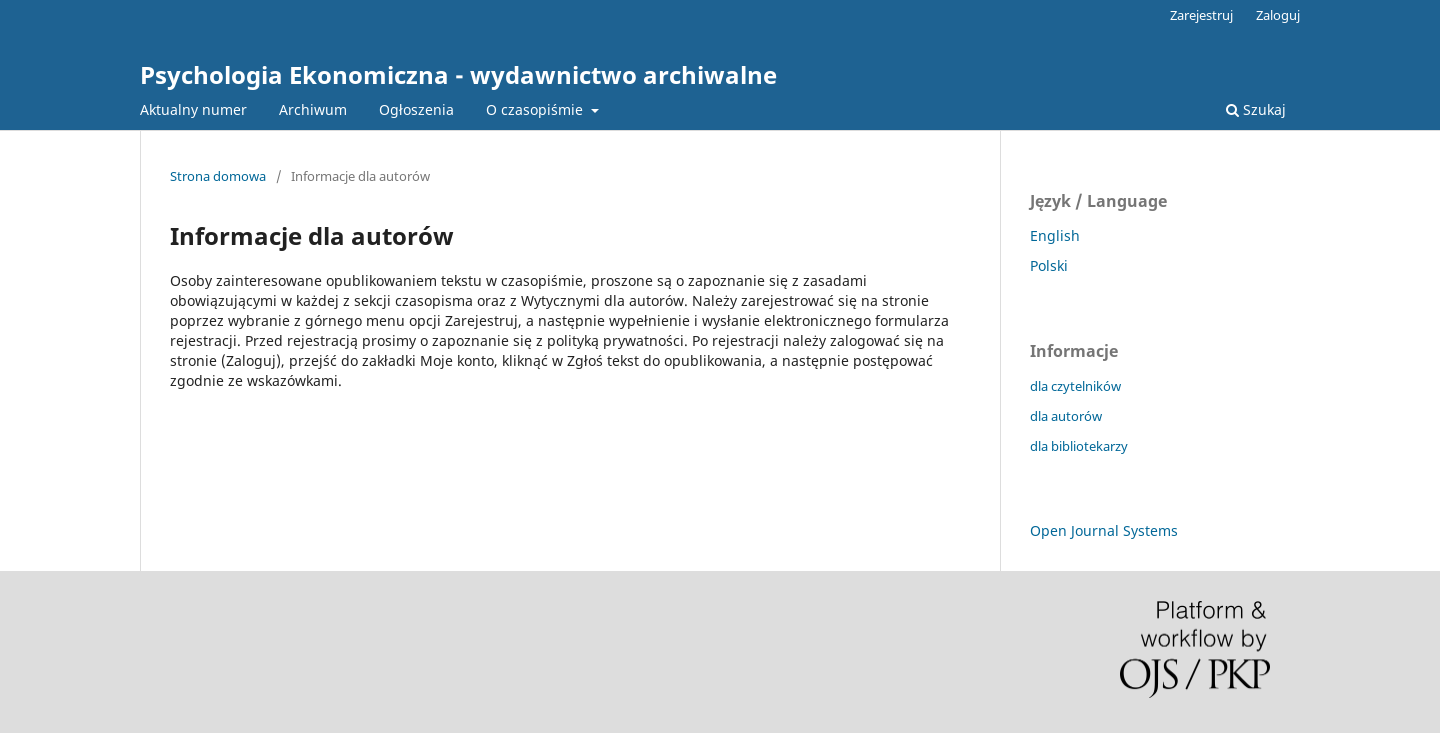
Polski (1049, 265)
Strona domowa (218, 176)
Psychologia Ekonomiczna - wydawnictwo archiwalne (458, 74)
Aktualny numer (193, 109)
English (1055, 235)
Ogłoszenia (416, 109)
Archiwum (313, 109)
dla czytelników (1075, 386)
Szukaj (1256, 109)
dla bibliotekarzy (1079, 446)
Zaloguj (1278, 15)
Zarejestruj (1201, 15)
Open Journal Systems (1104, 530)
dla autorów (1066, 416)
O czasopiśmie (536, 109)
